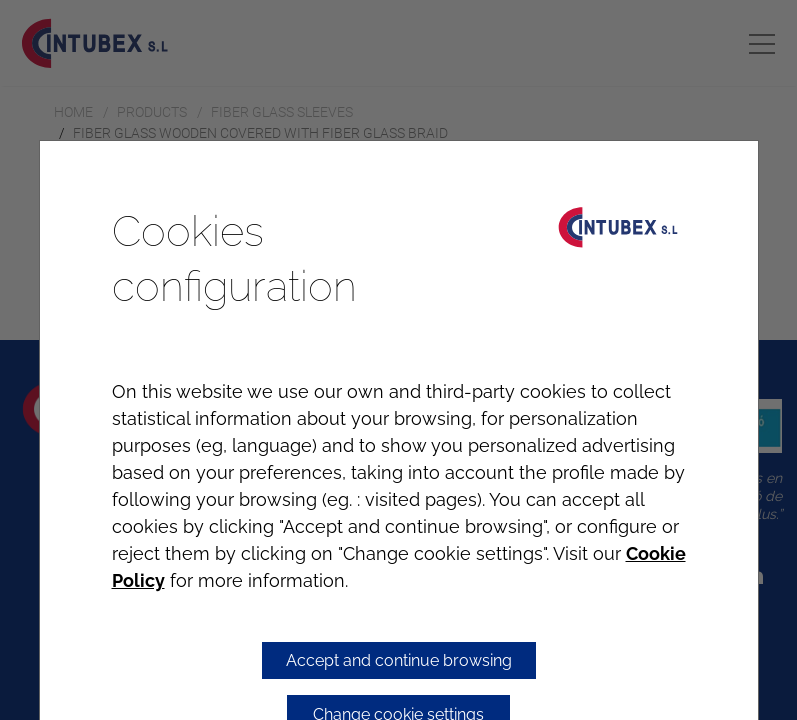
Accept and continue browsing (399, 660)
